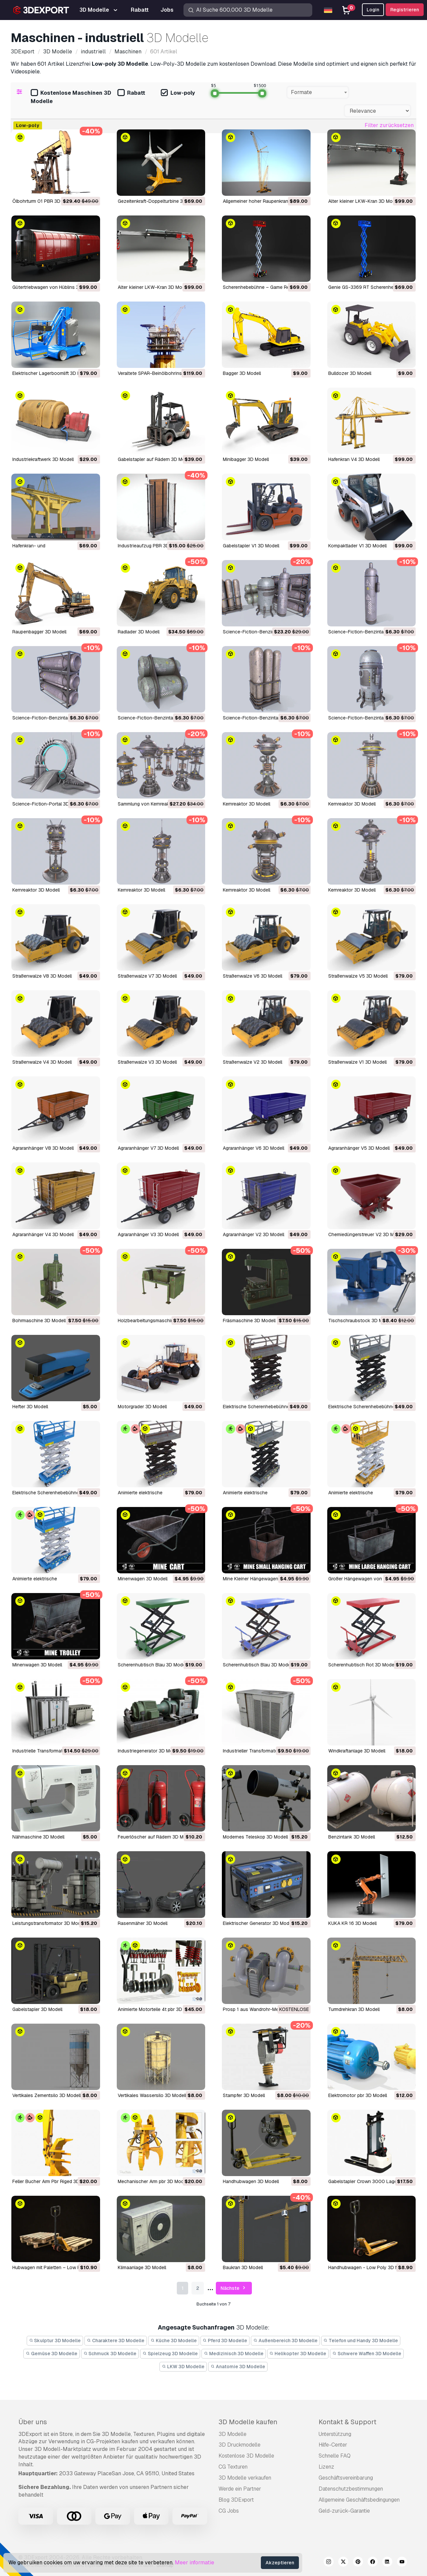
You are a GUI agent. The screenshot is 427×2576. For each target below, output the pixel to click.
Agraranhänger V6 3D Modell (253, 1148)
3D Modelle (233, 2434)
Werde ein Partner (240, 2488)
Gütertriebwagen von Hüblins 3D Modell (54, 287)
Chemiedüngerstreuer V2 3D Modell (366, 1234)
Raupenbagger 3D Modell (39, 632)
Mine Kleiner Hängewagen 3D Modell (262, 1579)
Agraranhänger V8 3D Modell (43, 1148)
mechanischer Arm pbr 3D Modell (153, 2181)
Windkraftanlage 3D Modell (356, 1751)
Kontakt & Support (347, 2422)
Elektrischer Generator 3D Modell (258, 1923)
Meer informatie (194, 2562)
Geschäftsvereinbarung (346, 2477)
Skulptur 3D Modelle (55, 2341)
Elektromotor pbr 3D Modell (357, 2095)
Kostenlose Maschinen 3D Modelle (71, 97)
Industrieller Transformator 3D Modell (262, 1751)
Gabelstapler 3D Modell (37, 2009)
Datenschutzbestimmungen (351, 2488)
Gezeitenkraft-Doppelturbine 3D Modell (159, 201)
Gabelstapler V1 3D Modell (251, 546)
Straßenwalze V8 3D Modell (42, 976)
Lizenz (326, 2466)
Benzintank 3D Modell (351, 1837)
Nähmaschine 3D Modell (38, 1837)
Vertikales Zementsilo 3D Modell (46, 2095)
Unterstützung (335, 2434)
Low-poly (178, 93)
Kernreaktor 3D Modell (246, 804)
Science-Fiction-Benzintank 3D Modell (370, 632)
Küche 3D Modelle (173, 2341)
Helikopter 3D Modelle (298, 2354)
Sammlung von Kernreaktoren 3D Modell (160, 804)
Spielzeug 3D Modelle (170, 2354)
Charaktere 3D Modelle (115, 2341)
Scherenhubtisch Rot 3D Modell (362, 1665)
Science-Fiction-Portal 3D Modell (48, 804)
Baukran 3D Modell (243, 2267)
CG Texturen (233, 2466)
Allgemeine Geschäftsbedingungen (359, 2499)
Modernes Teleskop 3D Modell (255, 1837)
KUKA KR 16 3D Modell (352, 1923)
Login (373, 10)
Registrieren (404, 10)
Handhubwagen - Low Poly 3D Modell (368, 2267)
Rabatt (131, 93)
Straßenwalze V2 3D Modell (252, 1062)
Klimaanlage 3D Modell (142, 2267)
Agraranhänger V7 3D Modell (148, 1148)
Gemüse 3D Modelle (51, 2354)
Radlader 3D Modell (138, 632)
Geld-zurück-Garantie (344, 2510)
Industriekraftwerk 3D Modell (43, 459)
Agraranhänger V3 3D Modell (148, 1234)
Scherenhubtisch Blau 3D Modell (152, 1665)
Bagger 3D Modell (242, 373)
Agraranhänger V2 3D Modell (253, 1234)
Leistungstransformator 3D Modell (48, 1923)
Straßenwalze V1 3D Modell (357, 1062)
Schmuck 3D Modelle (110, 2354)
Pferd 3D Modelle (225, 2341)
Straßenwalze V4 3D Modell (42, 1062)
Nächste (234, 2288)
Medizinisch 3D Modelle (234, 2354)
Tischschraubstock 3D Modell (360, 1321)
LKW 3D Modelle (183, 2367)
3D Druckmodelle (240, 2444)
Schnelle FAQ (335, 2455)
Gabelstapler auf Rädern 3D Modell (155, 459)
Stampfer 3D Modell (244, 2095)
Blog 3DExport (236, 2499)
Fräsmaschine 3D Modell (249, 1321)
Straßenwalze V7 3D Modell (147, 976)
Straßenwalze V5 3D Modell (358, 976)
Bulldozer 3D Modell (349, 373)
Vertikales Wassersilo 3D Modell (152, 2095)
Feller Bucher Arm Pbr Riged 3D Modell (53, 2181)
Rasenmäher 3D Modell (142, 1923)
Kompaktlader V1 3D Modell (357, 546)
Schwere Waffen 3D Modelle (366, 2354)
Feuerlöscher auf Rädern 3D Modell (156, 1837)
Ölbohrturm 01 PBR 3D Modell (44, 201)
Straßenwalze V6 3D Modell (252, 976)
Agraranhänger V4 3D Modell (43, 1234)
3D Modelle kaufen (248, 2422)
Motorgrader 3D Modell (142, 1407)
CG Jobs (229, 2510)
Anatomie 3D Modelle (237, 2367)
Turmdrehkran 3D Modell (354, 2009)
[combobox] (317, 92)
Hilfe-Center (333, 2444)
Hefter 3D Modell (30, 1407)
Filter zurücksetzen (389, 125)
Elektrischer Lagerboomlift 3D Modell (51, 373)
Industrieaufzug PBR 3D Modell (151, 546)
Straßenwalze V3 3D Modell (147, 1062)
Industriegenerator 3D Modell (149, 1751)
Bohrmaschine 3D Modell (39, 1321)
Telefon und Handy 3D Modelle (361, 2341)
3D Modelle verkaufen (245, 2477)
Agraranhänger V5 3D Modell (359, 1148)
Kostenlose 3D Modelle (246, 2455)
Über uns (32, 2422)
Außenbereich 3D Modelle (285, 2341)
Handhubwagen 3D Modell (251, 2181)
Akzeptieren (280, 2563)
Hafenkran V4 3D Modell (354, 459)
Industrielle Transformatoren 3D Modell (53, 1751)
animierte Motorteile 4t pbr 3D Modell (157, 2009)
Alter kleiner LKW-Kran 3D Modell (364, 201)
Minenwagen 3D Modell (142, 1579)
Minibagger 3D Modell (246, 459)
